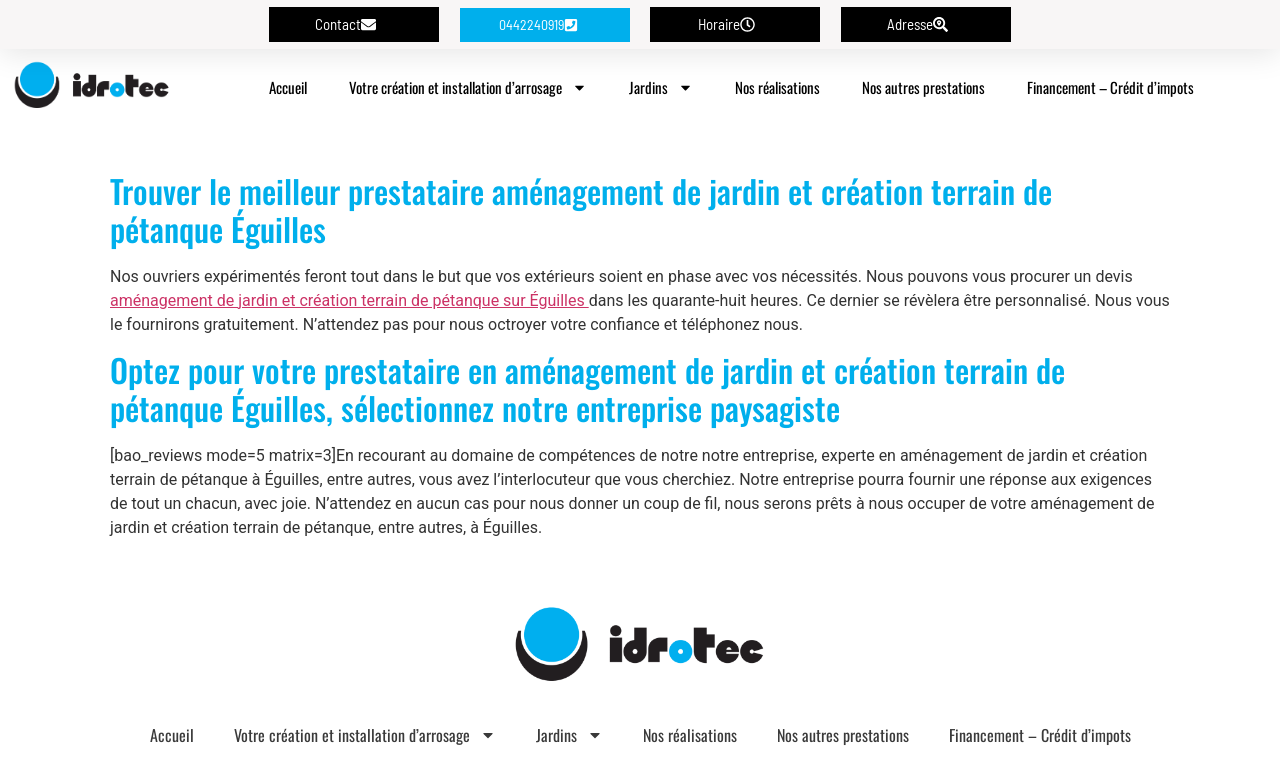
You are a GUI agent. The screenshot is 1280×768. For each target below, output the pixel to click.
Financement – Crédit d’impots (1110, 87)
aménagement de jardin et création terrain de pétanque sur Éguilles (349, 300)
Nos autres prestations (923, 87)
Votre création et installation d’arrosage (468, 87)
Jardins (661, 87)
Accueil (288, 87)
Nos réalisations (777, 87)
